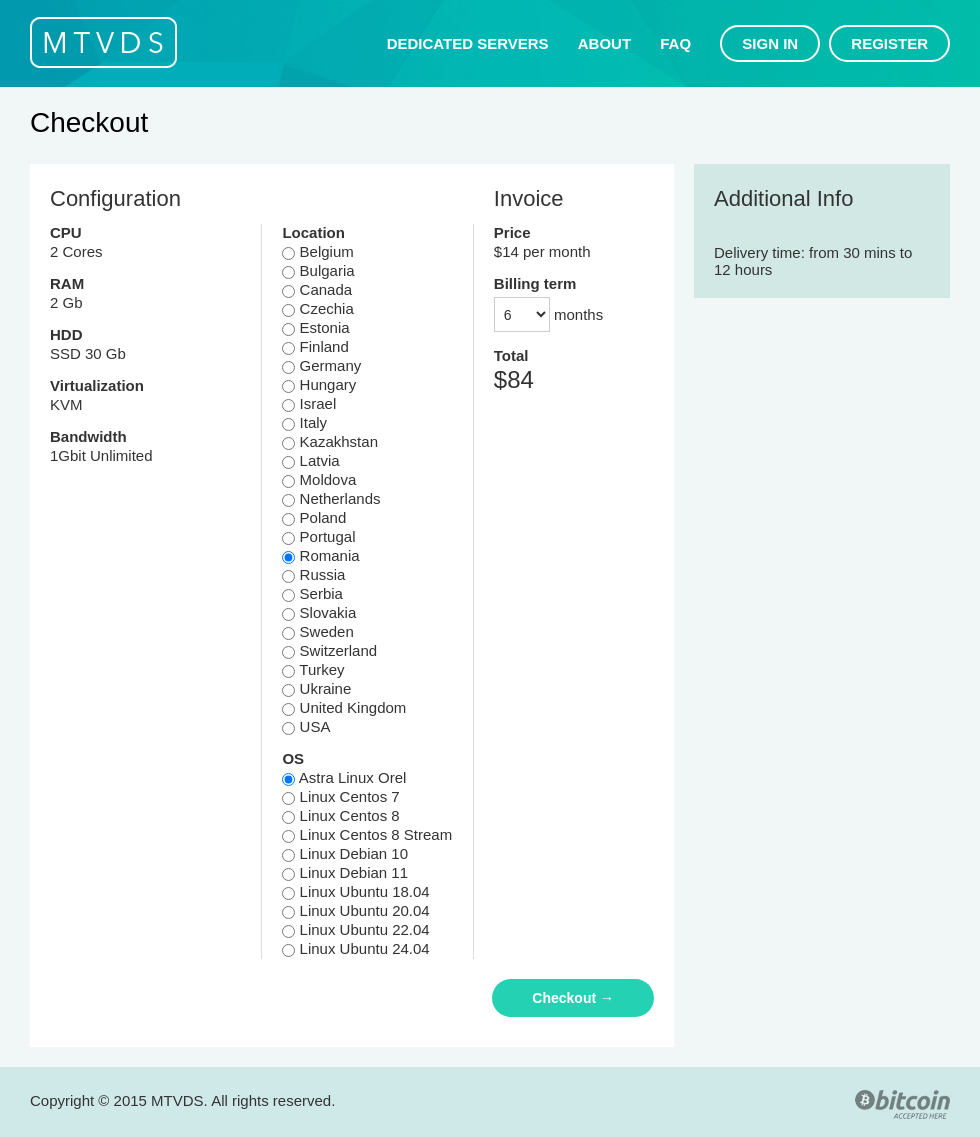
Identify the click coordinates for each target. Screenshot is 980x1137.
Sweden (317, 631)
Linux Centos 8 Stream (367, 834)
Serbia (312, 593)
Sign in (770, 43)
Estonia (315, 327)
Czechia (317, 308)
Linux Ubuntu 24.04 (355, 948)
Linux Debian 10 (345, 853)
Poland (314, 517)
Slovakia (319, 612)
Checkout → (573, 998)
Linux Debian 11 (345, 872)
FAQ (675, 43)
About (604, 43)
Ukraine (316, 688)
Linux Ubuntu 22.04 (355, 929)
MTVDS (103, 42)
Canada (317, 289)
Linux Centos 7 (340, 796)
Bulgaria (318, 270)
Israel (309, 403)
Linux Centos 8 (340, 815)
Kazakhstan (330, 441)
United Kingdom (344, 707)
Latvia (310, 460)
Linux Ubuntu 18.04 (355, 891)
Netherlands (331, 498)
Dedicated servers (468, 43)
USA (306, 726)
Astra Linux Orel (344, 777)
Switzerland (329, 650)
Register (889, 43)
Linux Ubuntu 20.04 (355, 910)
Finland (315, 346)
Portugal (318, 536)
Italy (304, 422)
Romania (320, 555)
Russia (313, 574)
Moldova (319, 479)
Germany (321, 365)
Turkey (313, 669)
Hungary (319, 384)
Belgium (317, 251)
